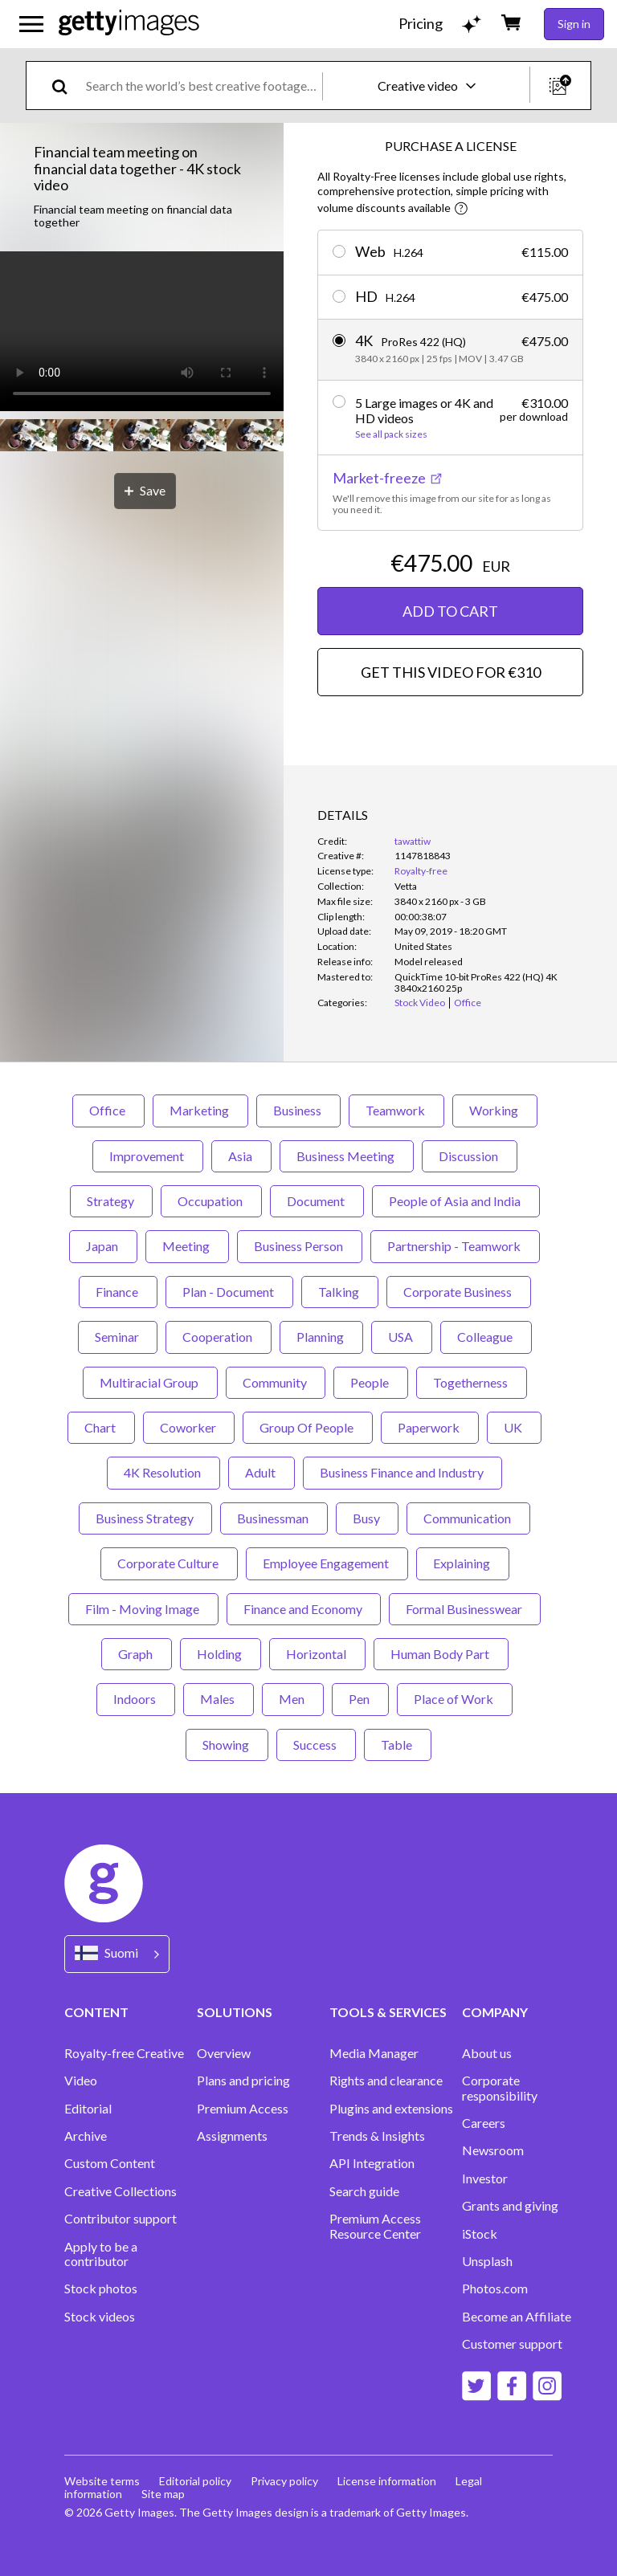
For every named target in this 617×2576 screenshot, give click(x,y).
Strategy (111, 1201)
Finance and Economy (303, 1608)
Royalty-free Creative (124, 2053)
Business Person (299, 1245)
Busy (367, 1518)
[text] (201, 85)
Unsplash (487, 2261)
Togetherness (471, 1382)
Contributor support (120, 2218)
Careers (483, 2123)
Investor (485, 2178)
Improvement (147, 1156)
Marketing (200, 1110)
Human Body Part (441, 1653)
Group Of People (307, 1427)
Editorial (88, 2108)
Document (317, 1201)
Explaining (462, 1563)
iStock (479, 2234)
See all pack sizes (391, 434)
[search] (66, 85)
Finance (118, 1291)
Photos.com (495, 2288)
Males (218, 1698)
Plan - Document (229, 1291)
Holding (220, 1653)
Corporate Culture (169, 1563)
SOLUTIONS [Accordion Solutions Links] (234, 2012)
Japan (103, 1245)
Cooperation (218, 1336)
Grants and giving (510, 2206)
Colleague (486, 1336)
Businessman (274, 1518)
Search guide (364, 2191)
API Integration (372, 2163)
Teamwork (396, 1110)
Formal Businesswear (465, 1608)
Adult (261, 1472)
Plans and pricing (243, 2080)
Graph (136, 1653)
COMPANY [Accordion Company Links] (495, 2012)
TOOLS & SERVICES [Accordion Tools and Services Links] (388, 2012)
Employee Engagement (327, 1563)
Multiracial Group (150, 1382)
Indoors (135, 1698)
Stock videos (99, 2316)
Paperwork (430, 1427)
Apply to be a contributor (100, 2254)
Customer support (512, 2344)
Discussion (470, 1156)
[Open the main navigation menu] (31, 24)
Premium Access (242, 2108)
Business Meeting (346, 1156)
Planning (321, 1336)
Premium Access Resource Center (375, 2225)
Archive (85, 2136)
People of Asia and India (456, 1201)
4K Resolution (163, 1472)
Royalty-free (420, 871)
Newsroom (493, 2150)
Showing (226, 1744)
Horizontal (317, 1653)
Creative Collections (120, 2191)
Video (80, 2080)
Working (495, 1110)
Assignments (232, 2136)
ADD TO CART (450, 611)
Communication (468, 1518)
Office (108, 1110)
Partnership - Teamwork (455, 1245)
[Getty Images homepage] (129, 23)
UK (514, 1427)
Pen (360, 1698)
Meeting (187, 1245)
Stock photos (100, 2288)
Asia (241, 1156)
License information (386, 2481)
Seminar (118, 1336)
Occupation (211, 1201)
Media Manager (374, 2053)
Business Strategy (145, 1518)
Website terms (102, 2481)
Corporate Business (458, 1291)
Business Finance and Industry (402, 1472)
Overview (224, 2053)
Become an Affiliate (516, 2316)
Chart (101, 1427)
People (370, 1382)
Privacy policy (284, 2481)
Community (275, 1382)
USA (401, 1336)
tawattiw (412, 841)
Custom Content (109, 2163)
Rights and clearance (386, 2080)
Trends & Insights (377, 2136)
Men (293, 1698)
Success (316, 1744)
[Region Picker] (117, 1954)
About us (487, 2053)
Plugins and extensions (391, 2108)
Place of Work (455, 1698)
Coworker (189, 1427)
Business (298, 1110)
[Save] (145, 491)
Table (398, 1744)
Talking (340, 1291)
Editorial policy (195, 2481)
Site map (163, 2494)
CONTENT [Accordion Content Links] (96, 2012)
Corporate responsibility (499, 2087)
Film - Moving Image (143, 1608)
